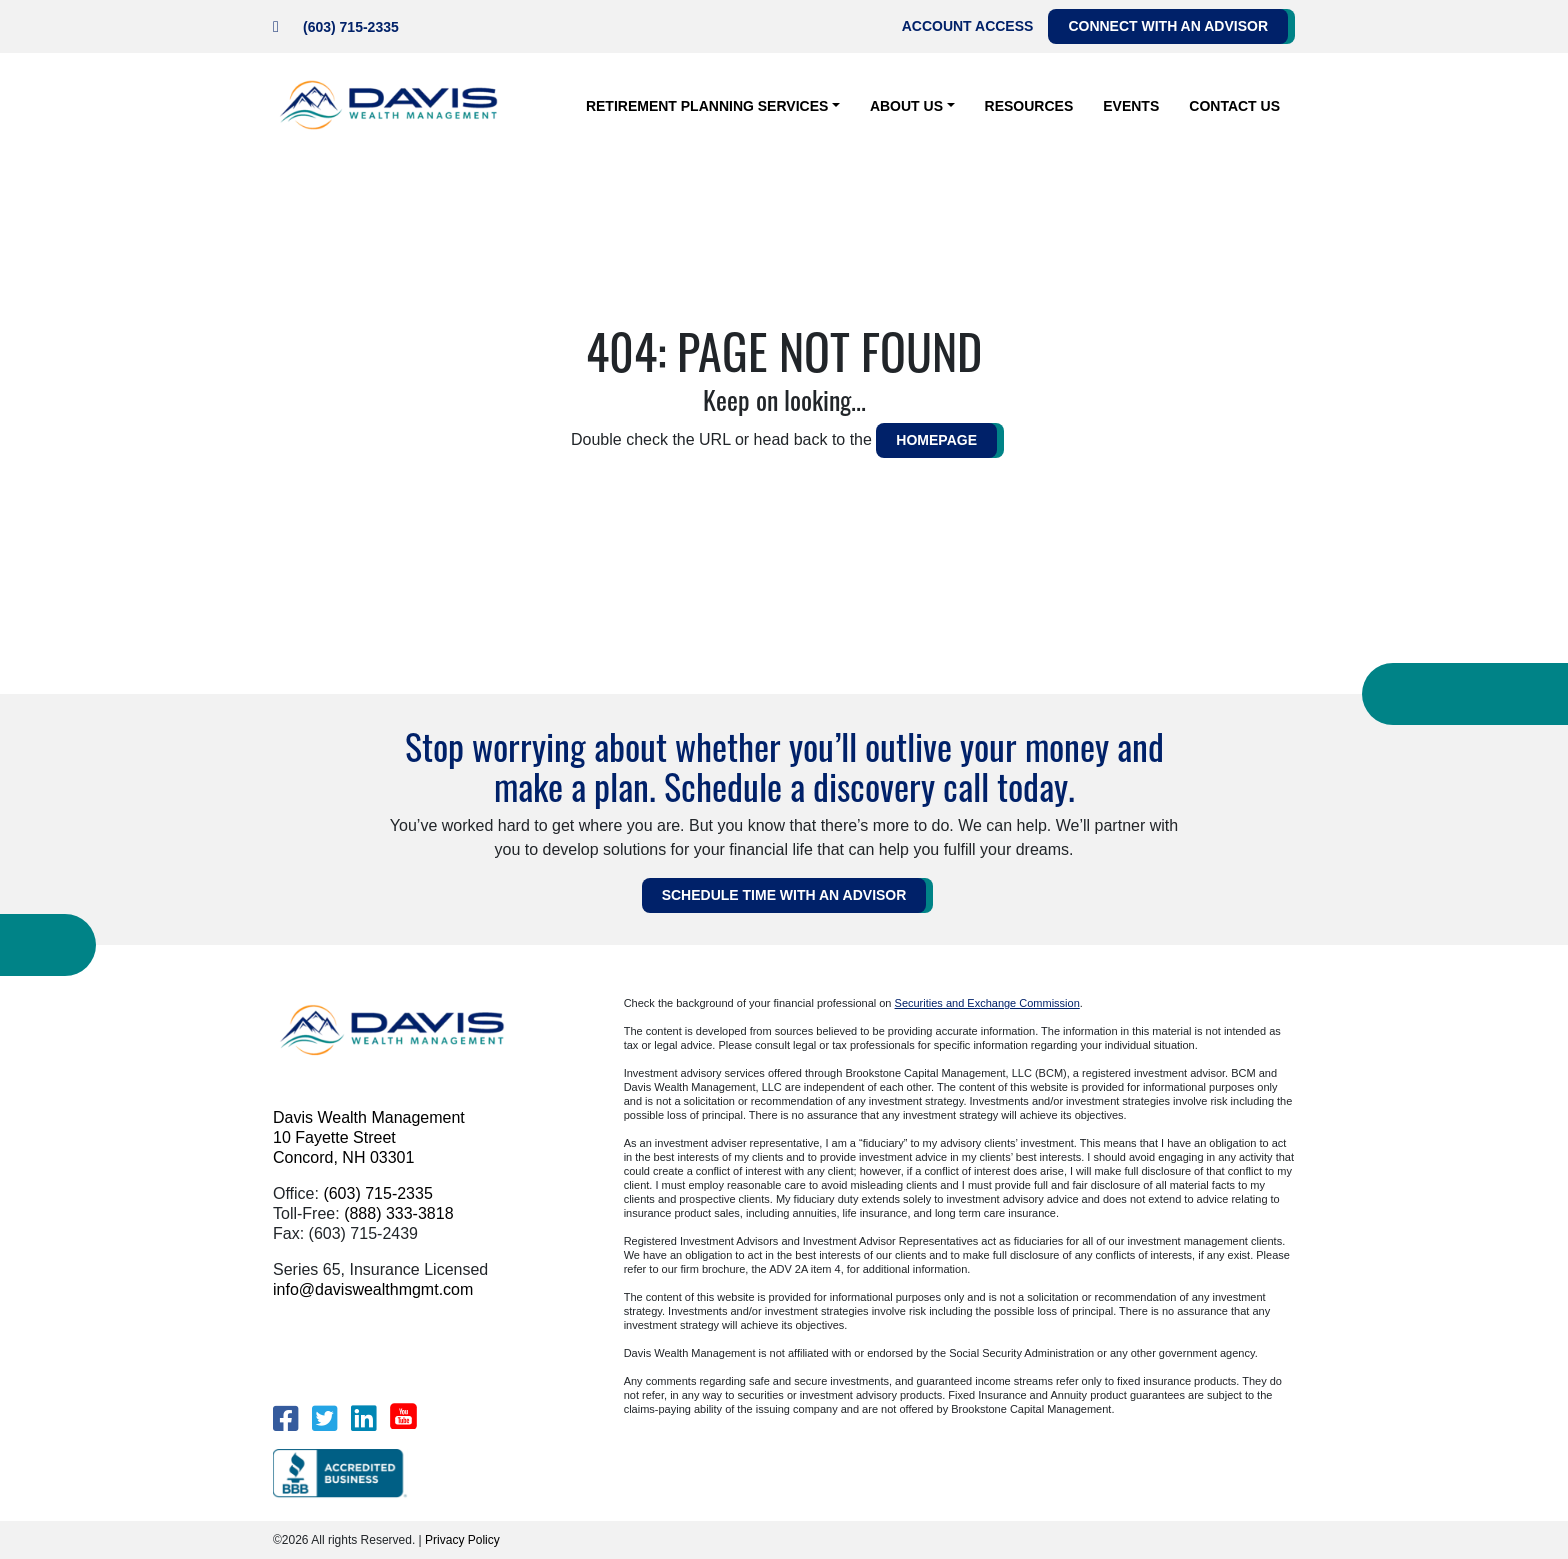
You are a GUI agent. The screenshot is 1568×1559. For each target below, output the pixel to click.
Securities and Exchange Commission (987, 1003)
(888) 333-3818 (398, 1213)
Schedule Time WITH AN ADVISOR (784, 895)
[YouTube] (403, 1416)
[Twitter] (324, 1418)
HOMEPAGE (936, 440)
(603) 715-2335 (351, 27)
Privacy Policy (462, 1540)
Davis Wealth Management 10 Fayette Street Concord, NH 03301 (369, 1137)
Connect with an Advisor (1168, 26)
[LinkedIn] (363, 1418)
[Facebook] (285, 1418)
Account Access (968, 26)
